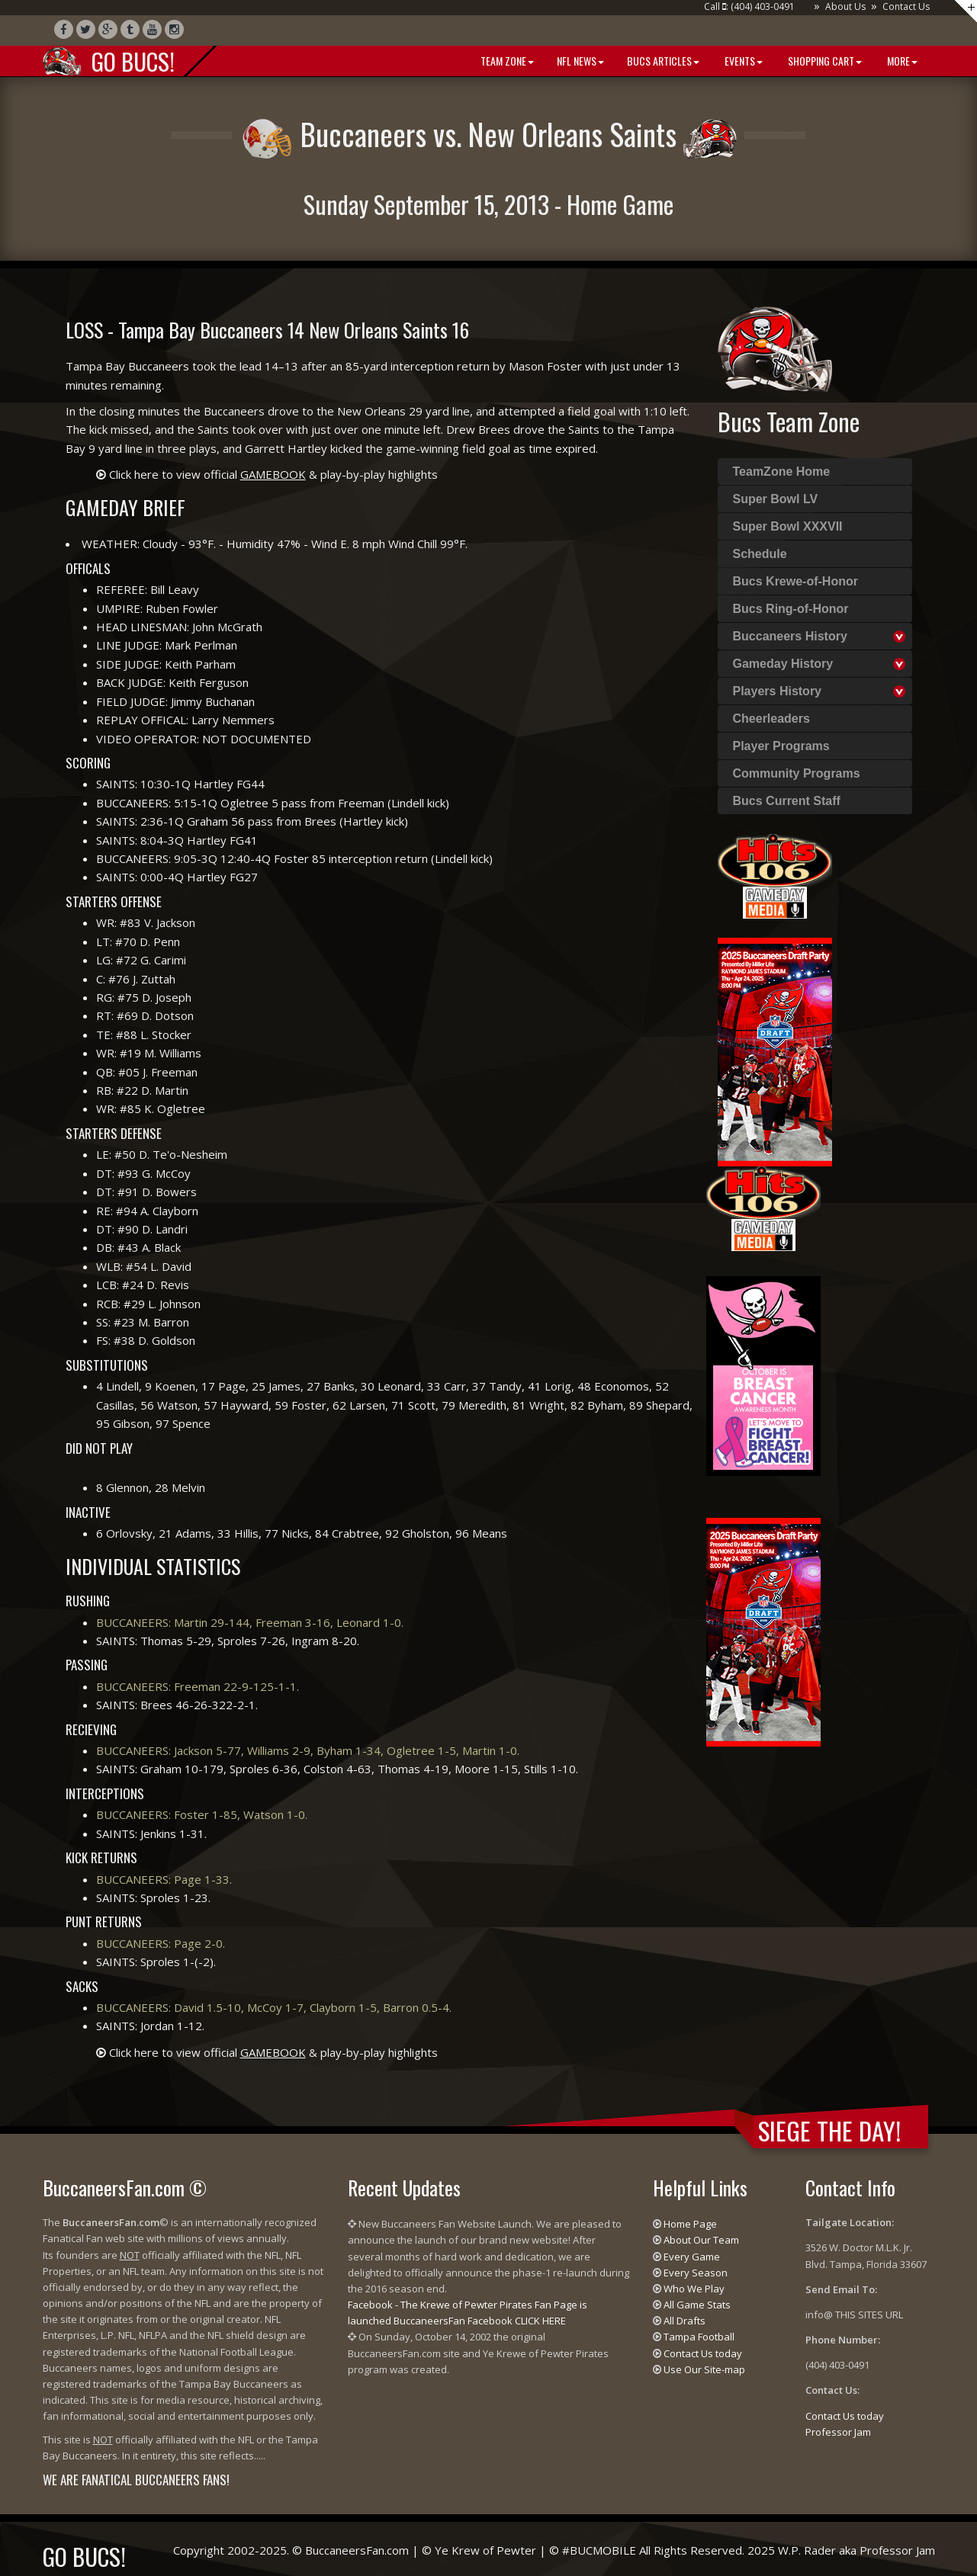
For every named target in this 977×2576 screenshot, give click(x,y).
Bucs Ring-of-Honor (791, 608)
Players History (777, 691)
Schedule (760, 553)
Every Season (696, 2272)
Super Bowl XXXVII (788, 526)
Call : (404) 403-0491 (749, 6)
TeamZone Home (782, 471)
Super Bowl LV (775, 498)
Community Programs (796, 773)
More (901, 61)
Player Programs (781, 745)
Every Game (692, 2256)
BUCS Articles (663, 61)
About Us (845, 6)
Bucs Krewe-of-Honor (795, 581)
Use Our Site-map (704, 2369)
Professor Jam (838, 2432)
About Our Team (701, 2240)
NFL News (580, 61)
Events (742, 61)
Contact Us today (703, 2353)
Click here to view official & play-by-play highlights (273, 474)
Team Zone (506, 61)
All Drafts (684, 2320)
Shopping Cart (824, 61)
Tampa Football (699, 2336)
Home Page (690, 2224)
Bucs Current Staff (786, 800)
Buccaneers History (790, 636)
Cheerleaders (771, 718)
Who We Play (694, 2288)
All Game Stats (697, 2304)
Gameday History (783, 663)
